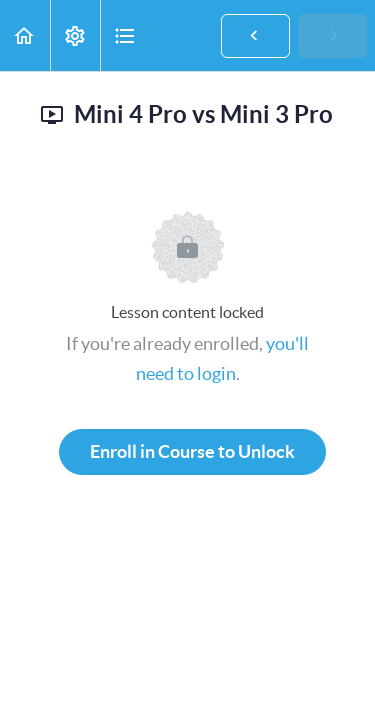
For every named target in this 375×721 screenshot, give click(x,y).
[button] (25, 35)
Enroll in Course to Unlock (192, 451)
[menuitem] (75, 35)
